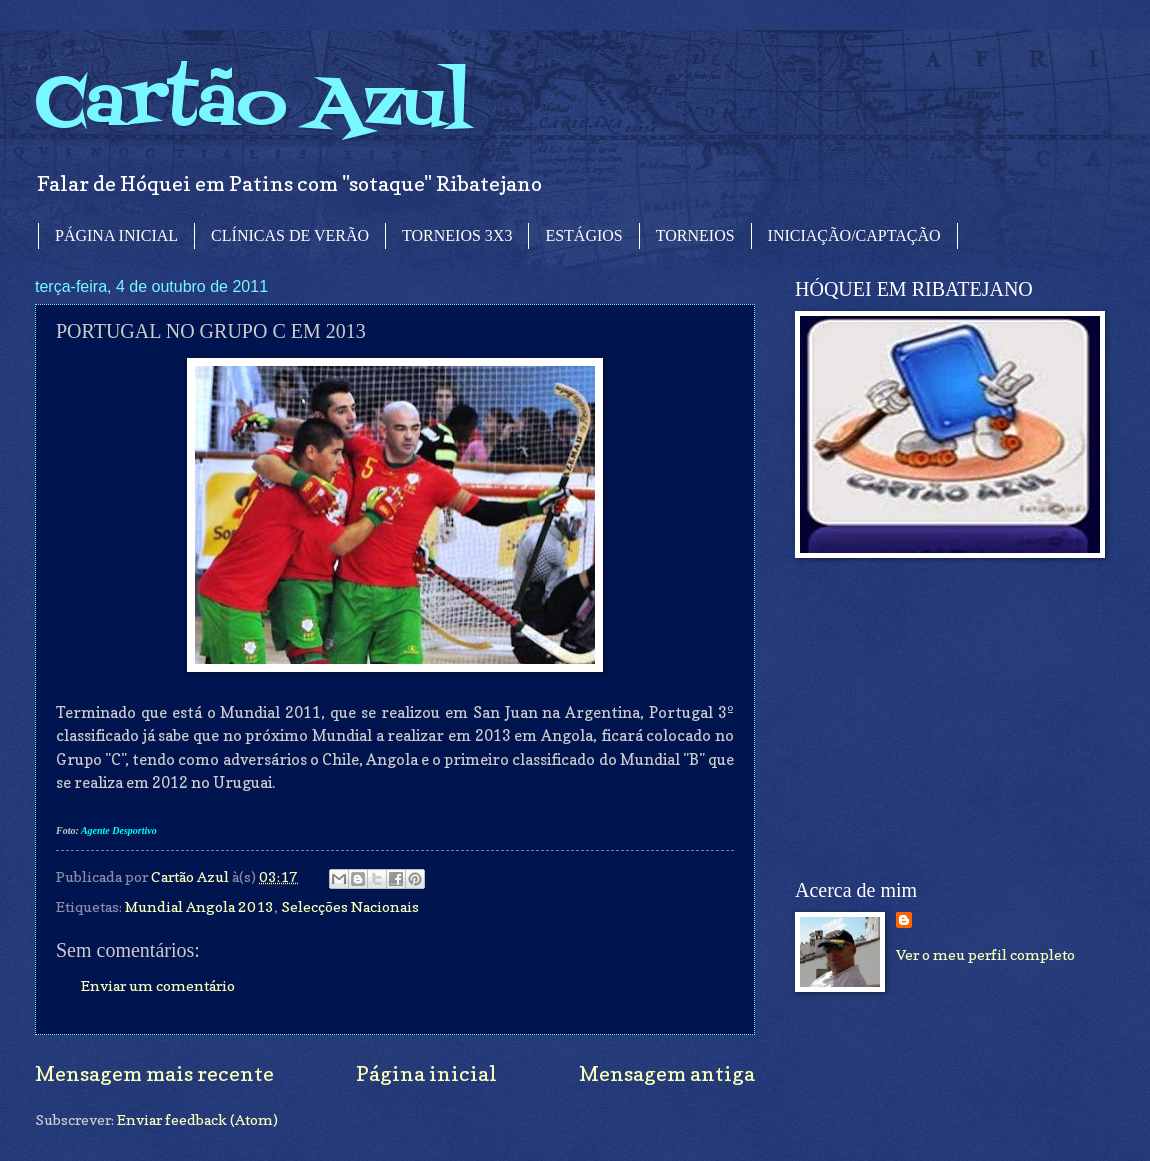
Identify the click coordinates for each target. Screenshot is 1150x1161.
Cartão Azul (253, 105)
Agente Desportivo (119, 830)
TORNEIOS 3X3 (457, 235)
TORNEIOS (695, 235)
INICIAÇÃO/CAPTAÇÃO (854, 235)
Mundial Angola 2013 (199, 906)
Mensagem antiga (667, 1073)
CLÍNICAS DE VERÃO (290, 235)
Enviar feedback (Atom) (197, 1119)
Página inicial (426, 1073)
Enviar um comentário (158, 985)
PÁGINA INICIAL (116, 235)
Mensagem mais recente (154, 1073)
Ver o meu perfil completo (985, 954)
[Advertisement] (945, 719)
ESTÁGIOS (583, 235)
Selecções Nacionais (350, 906)
